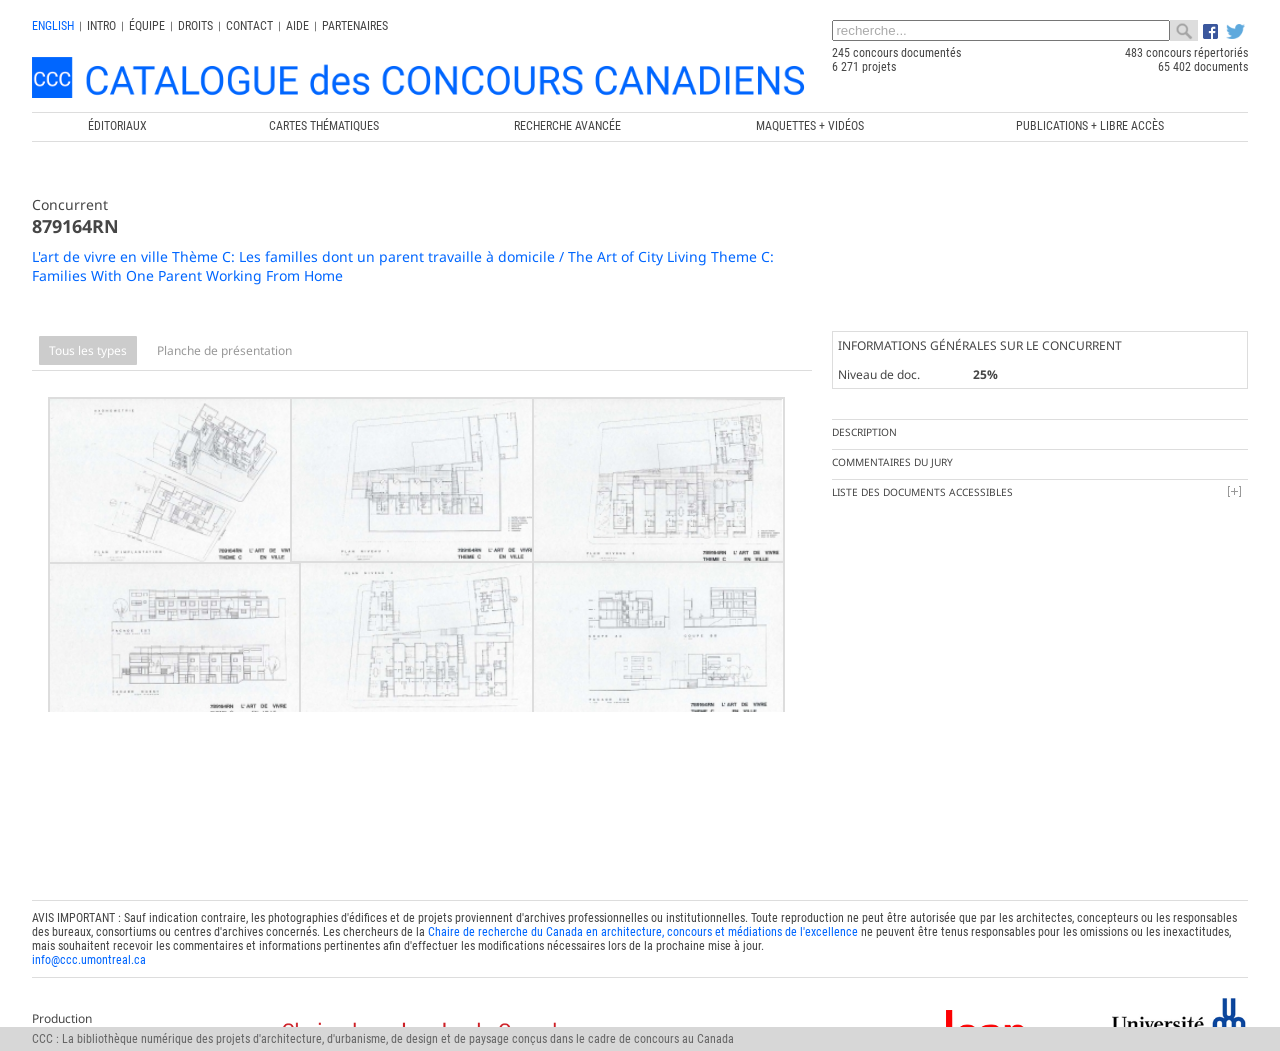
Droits (195, 26)
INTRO (101, 26)
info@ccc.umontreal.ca (89, 935)
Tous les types (88, 350)
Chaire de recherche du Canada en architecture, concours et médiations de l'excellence (643, 907)
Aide (297, 26)
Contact (249, 26)
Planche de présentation (224, 350)
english (53, 26)
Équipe (147, 26)
